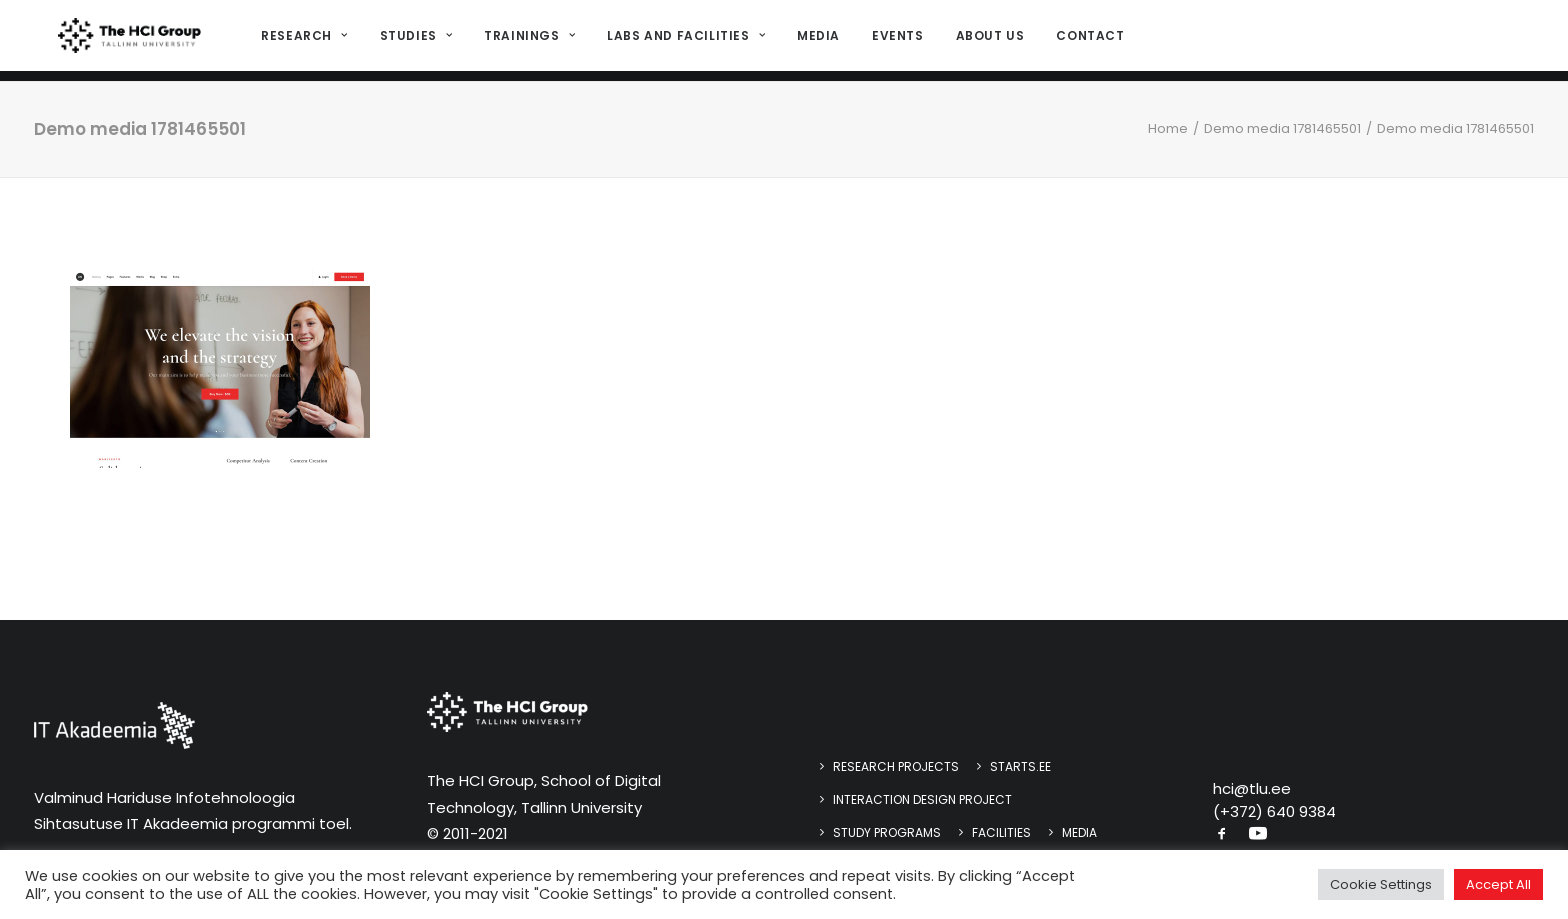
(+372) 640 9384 (1274, 811)
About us (985, 40)
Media (813, 40)
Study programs (887, 832)
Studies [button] (411, 40)
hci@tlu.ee (1252, 788)
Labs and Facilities (681, 40)
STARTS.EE (1020, 766)
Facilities (1001, 832)
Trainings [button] (525, 40)
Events (893, 40)
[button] (1222, 835)
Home (1168, 128)
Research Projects (896, 766)
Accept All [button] (1498, 884)
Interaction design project (922, 799)
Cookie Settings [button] (1381, 884)
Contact (1086, 40)
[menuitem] (307, 41)
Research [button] (300, 40)
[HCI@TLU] (127, 41)
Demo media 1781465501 (1282, 128)
